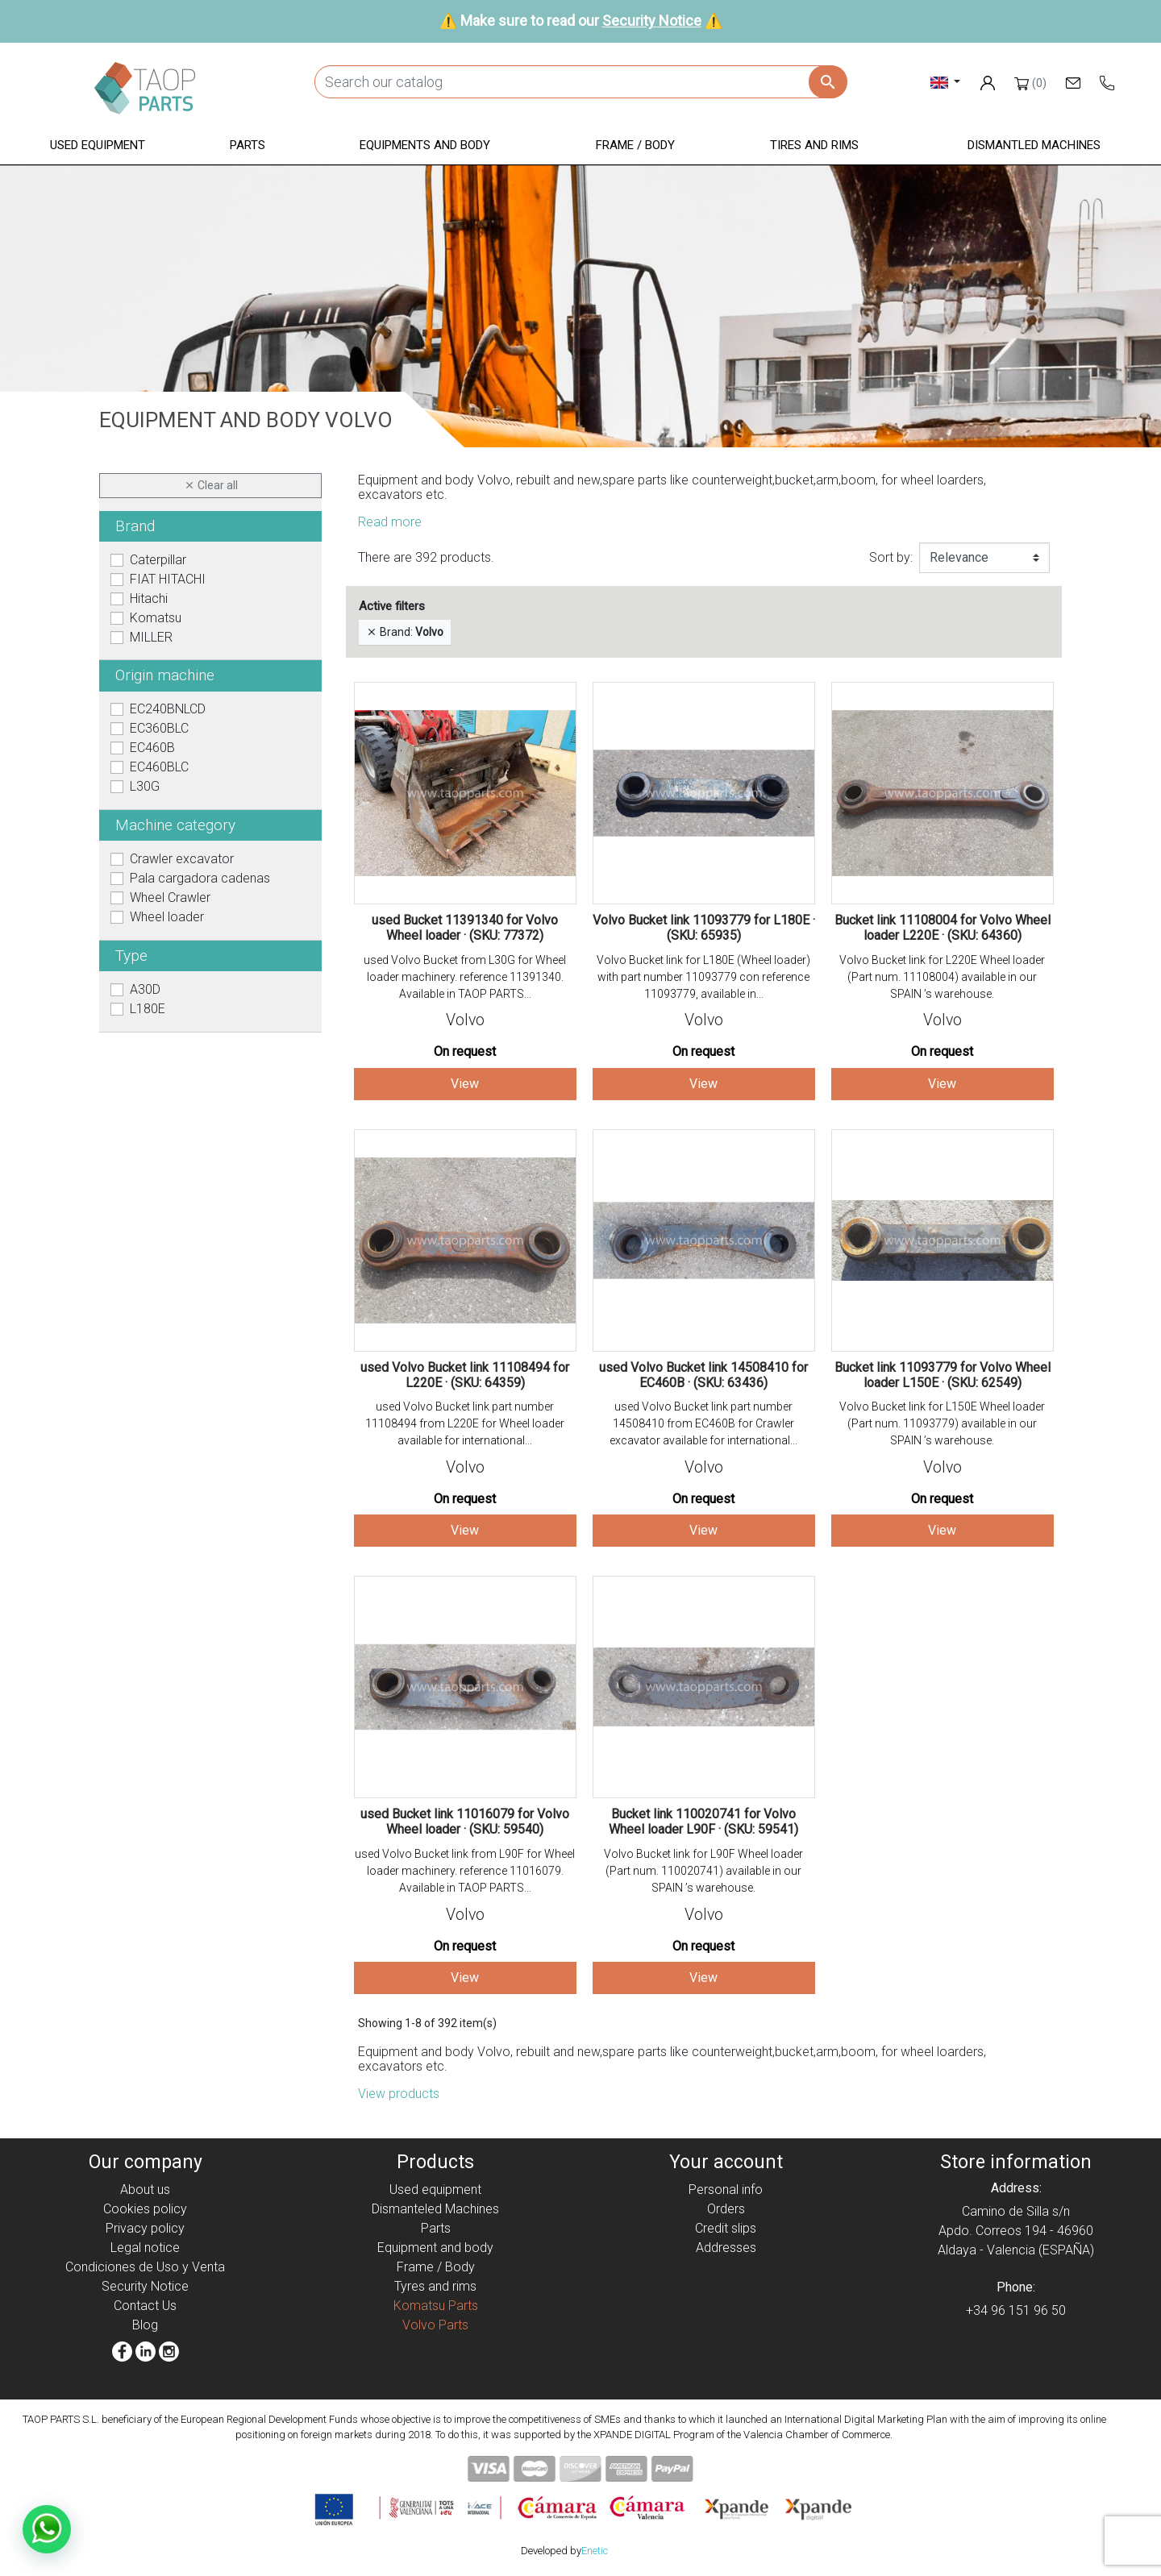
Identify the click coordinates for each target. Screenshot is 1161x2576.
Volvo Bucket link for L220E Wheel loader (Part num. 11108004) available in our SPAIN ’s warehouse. (942, 977)
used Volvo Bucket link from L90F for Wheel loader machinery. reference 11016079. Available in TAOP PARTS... (465, 1870)
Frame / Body (436, 2267)
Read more (390, 522)
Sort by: (891, 557)
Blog (145, 2325)
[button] (97, 146)
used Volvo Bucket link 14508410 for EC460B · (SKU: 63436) (703, 1375)
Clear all (211, 485)
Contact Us (145, 2305)
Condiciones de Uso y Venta (145, 2267)
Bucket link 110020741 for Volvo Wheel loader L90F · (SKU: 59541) (703, 1821)
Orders (726, 2209)
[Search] (580, 81)
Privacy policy (145, 2228)
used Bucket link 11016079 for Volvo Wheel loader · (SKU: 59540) (464, 1821)
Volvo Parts (435, 2325)
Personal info (726, 2189)
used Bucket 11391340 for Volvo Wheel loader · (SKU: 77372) (465, 927)
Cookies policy (145, 2209)
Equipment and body (435, 2247)
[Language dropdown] (945, 81)
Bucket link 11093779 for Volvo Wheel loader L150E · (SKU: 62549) (942, 1375)
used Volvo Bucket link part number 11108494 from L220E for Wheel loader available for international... (464, 1423)
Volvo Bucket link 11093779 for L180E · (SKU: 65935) (704, 927)
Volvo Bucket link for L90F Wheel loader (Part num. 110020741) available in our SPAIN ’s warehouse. (703, 1870)
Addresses (726, 2247)
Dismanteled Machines (435, 2209)
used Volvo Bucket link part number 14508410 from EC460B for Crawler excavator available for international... (703, 1423)
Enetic (594, 2551)
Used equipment (435, 2189)
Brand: (404, 632)
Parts (436, 2228)
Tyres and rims (435, 2286)
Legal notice (145, 2247)
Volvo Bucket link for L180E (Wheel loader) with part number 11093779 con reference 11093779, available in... (703, 977)
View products (398, 2093)
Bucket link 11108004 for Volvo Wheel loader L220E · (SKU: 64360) (942, 927)
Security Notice (651, 20)
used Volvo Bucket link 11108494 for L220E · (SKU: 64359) (464, 1375)
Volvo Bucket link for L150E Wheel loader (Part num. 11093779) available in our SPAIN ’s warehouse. (942, 1423)
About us (145, 2189)
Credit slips (725, 2228)
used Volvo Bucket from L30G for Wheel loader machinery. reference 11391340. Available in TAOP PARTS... (465, 977)
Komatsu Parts (435, 2305)
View (465, 1083)
